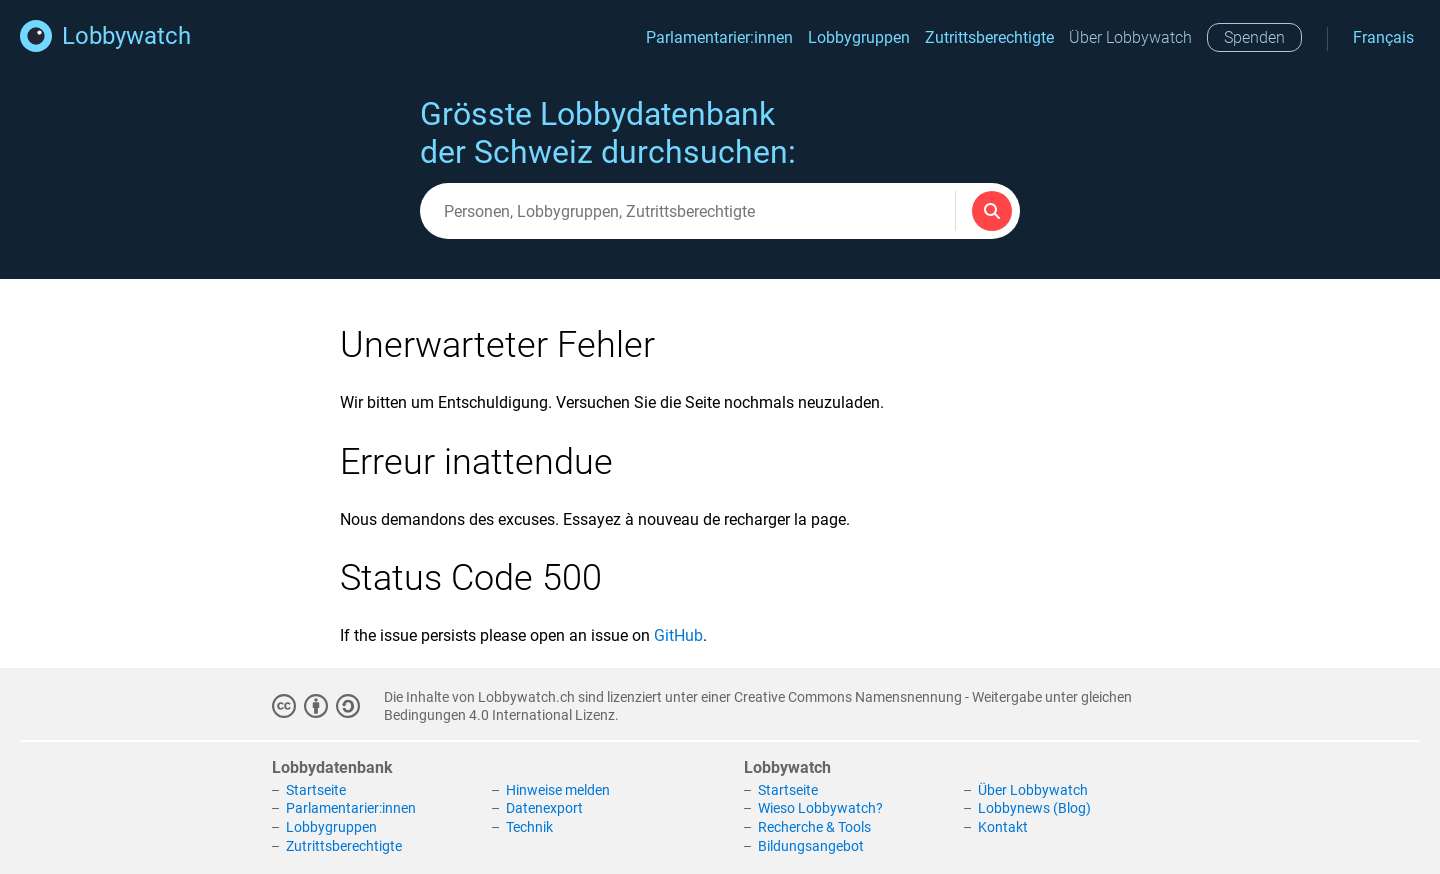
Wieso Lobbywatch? (820, 808)
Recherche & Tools (814, 827)
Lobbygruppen (859, 37)
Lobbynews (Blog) (1034, 808)
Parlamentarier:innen (719, 37)
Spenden (1254, 37)
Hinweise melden (558, 790)
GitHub (678, 635)
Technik (529, 827)
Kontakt (1003, 827)
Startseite (316, 790)
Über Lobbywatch (1130, 37)
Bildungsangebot (811, 846)
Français (1383, 37)
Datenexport (544, 808)
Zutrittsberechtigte (989, 37)
